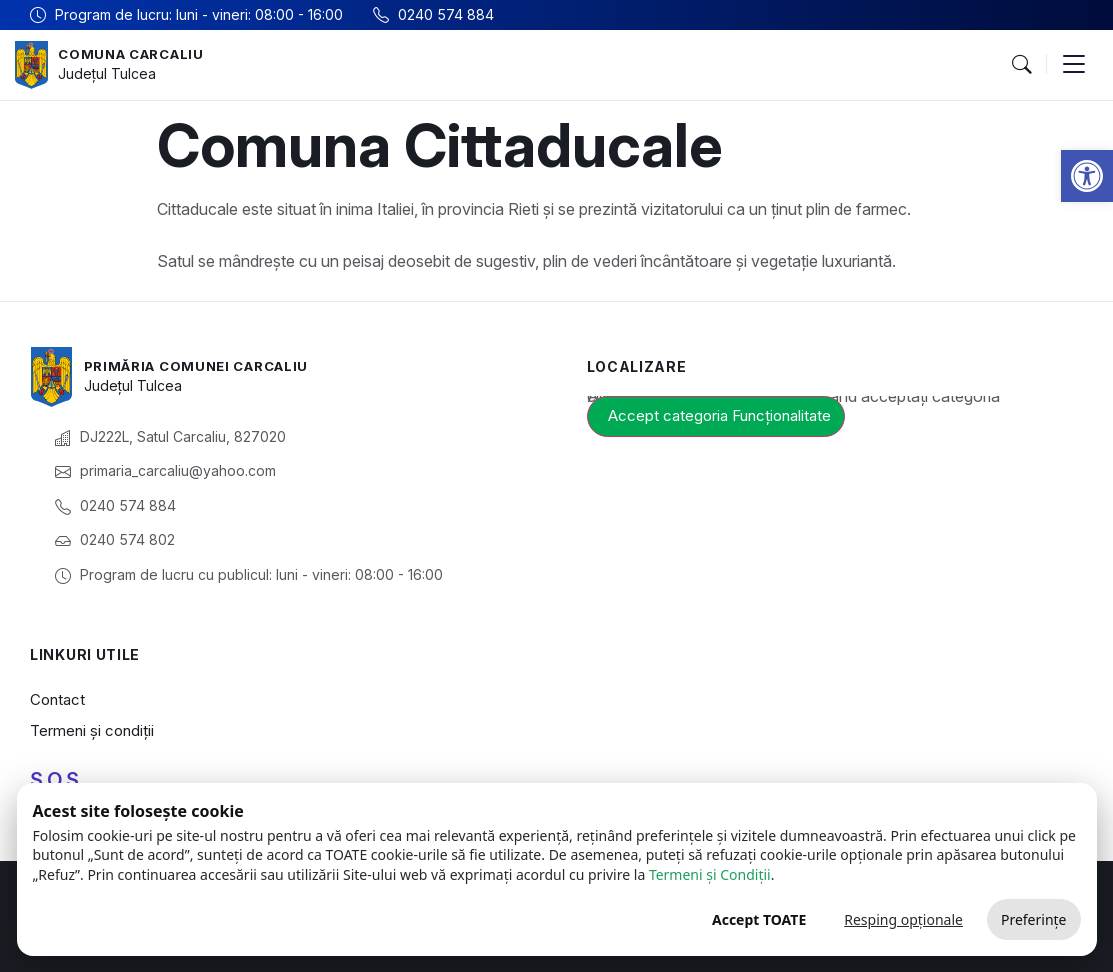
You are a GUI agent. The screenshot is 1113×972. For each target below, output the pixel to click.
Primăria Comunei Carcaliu (205, 365)
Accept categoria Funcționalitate (719, 415)
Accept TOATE (759, 919)
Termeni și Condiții (710, 874)
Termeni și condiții (92, 730)
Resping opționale (903, 919)
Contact (57, 699)
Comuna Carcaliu (136, 53)
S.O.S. (57, 780)
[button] (1087, 176)
